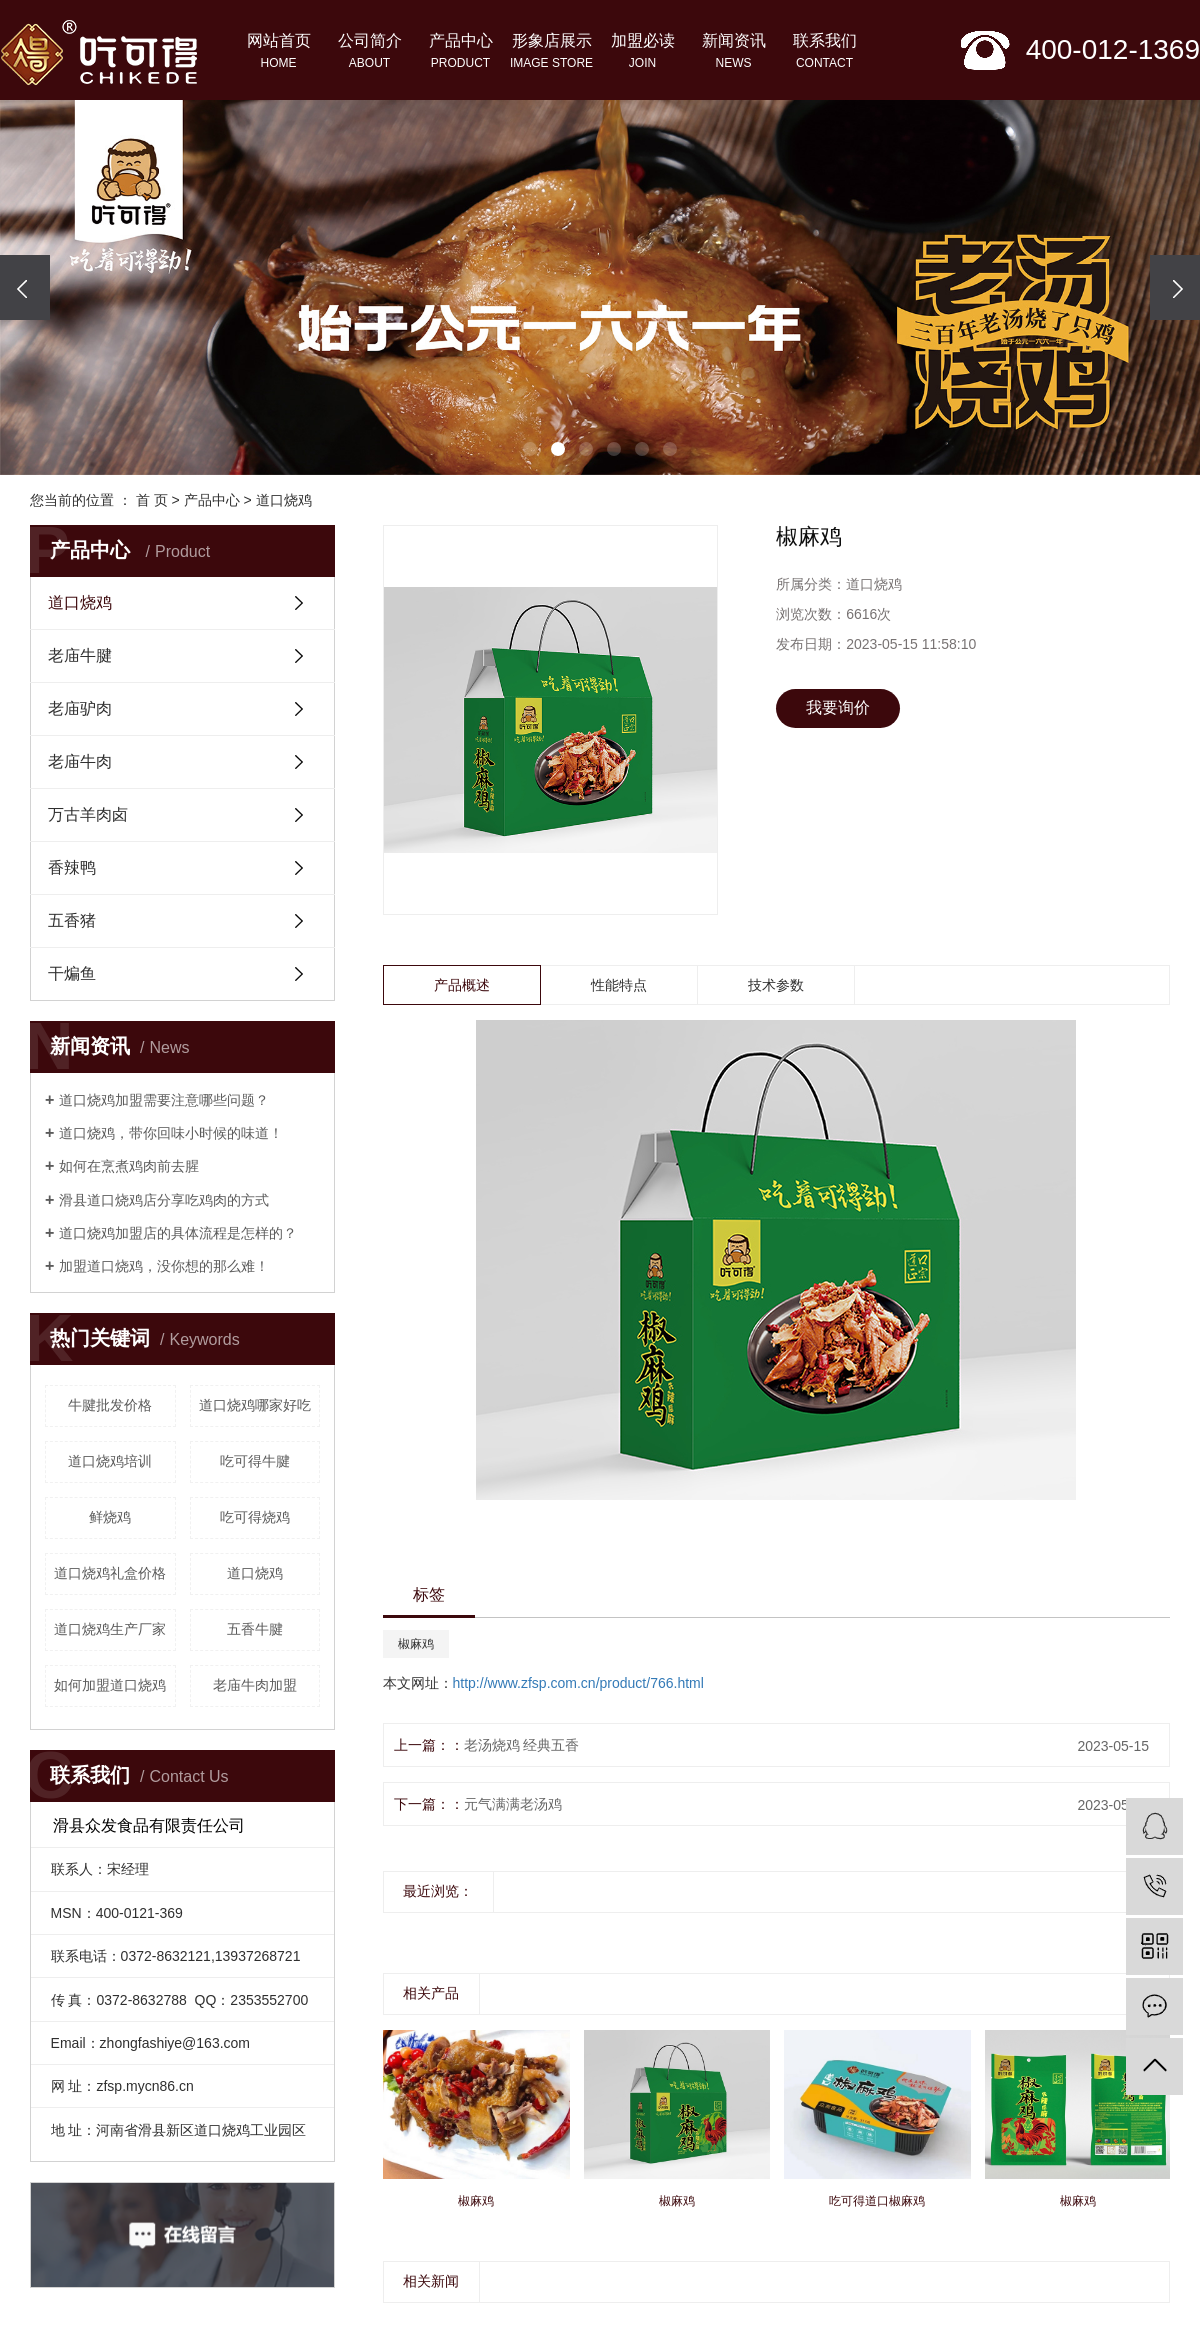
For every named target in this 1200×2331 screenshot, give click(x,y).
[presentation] (25, 287)
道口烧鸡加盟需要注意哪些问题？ (164, 1100)
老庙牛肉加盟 (255, 1685)
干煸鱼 (72, 973)
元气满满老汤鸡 (513, 1804)
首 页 (152, 500)
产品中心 (460, 53)
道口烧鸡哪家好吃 (255, 1405)
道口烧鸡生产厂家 (110, 1629)
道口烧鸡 (284, 500)
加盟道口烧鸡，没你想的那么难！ (164, 1266)
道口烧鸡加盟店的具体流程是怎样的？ (178, 1233)
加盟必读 (642, 53)
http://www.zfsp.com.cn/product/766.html (578, 1683)
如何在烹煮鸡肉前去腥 (129, 1166)
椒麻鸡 (416, 1644)
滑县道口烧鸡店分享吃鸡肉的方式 (164, 1200)
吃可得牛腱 (255, 1461)
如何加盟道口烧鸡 (110, 1685)
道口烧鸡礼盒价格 (110, 1573)
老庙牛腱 (80, 655)
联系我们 (824, 53)
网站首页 (278, 53)
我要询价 (838, 707)
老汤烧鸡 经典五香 (522, 1745)
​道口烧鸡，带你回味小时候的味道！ (171, 1133)
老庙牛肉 (80, 761)
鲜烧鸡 (110, 1517)
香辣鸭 (72, 867)
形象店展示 (551, 53)
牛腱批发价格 (110, 1405)
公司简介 (369, 53)
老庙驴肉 (80, 708)
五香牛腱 (255, 1629)
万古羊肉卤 (88, 814)
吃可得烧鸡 (255, 1517)
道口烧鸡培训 (110, 1461)
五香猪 (72, 920)
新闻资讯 (733, 53)
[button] (530, 449)
